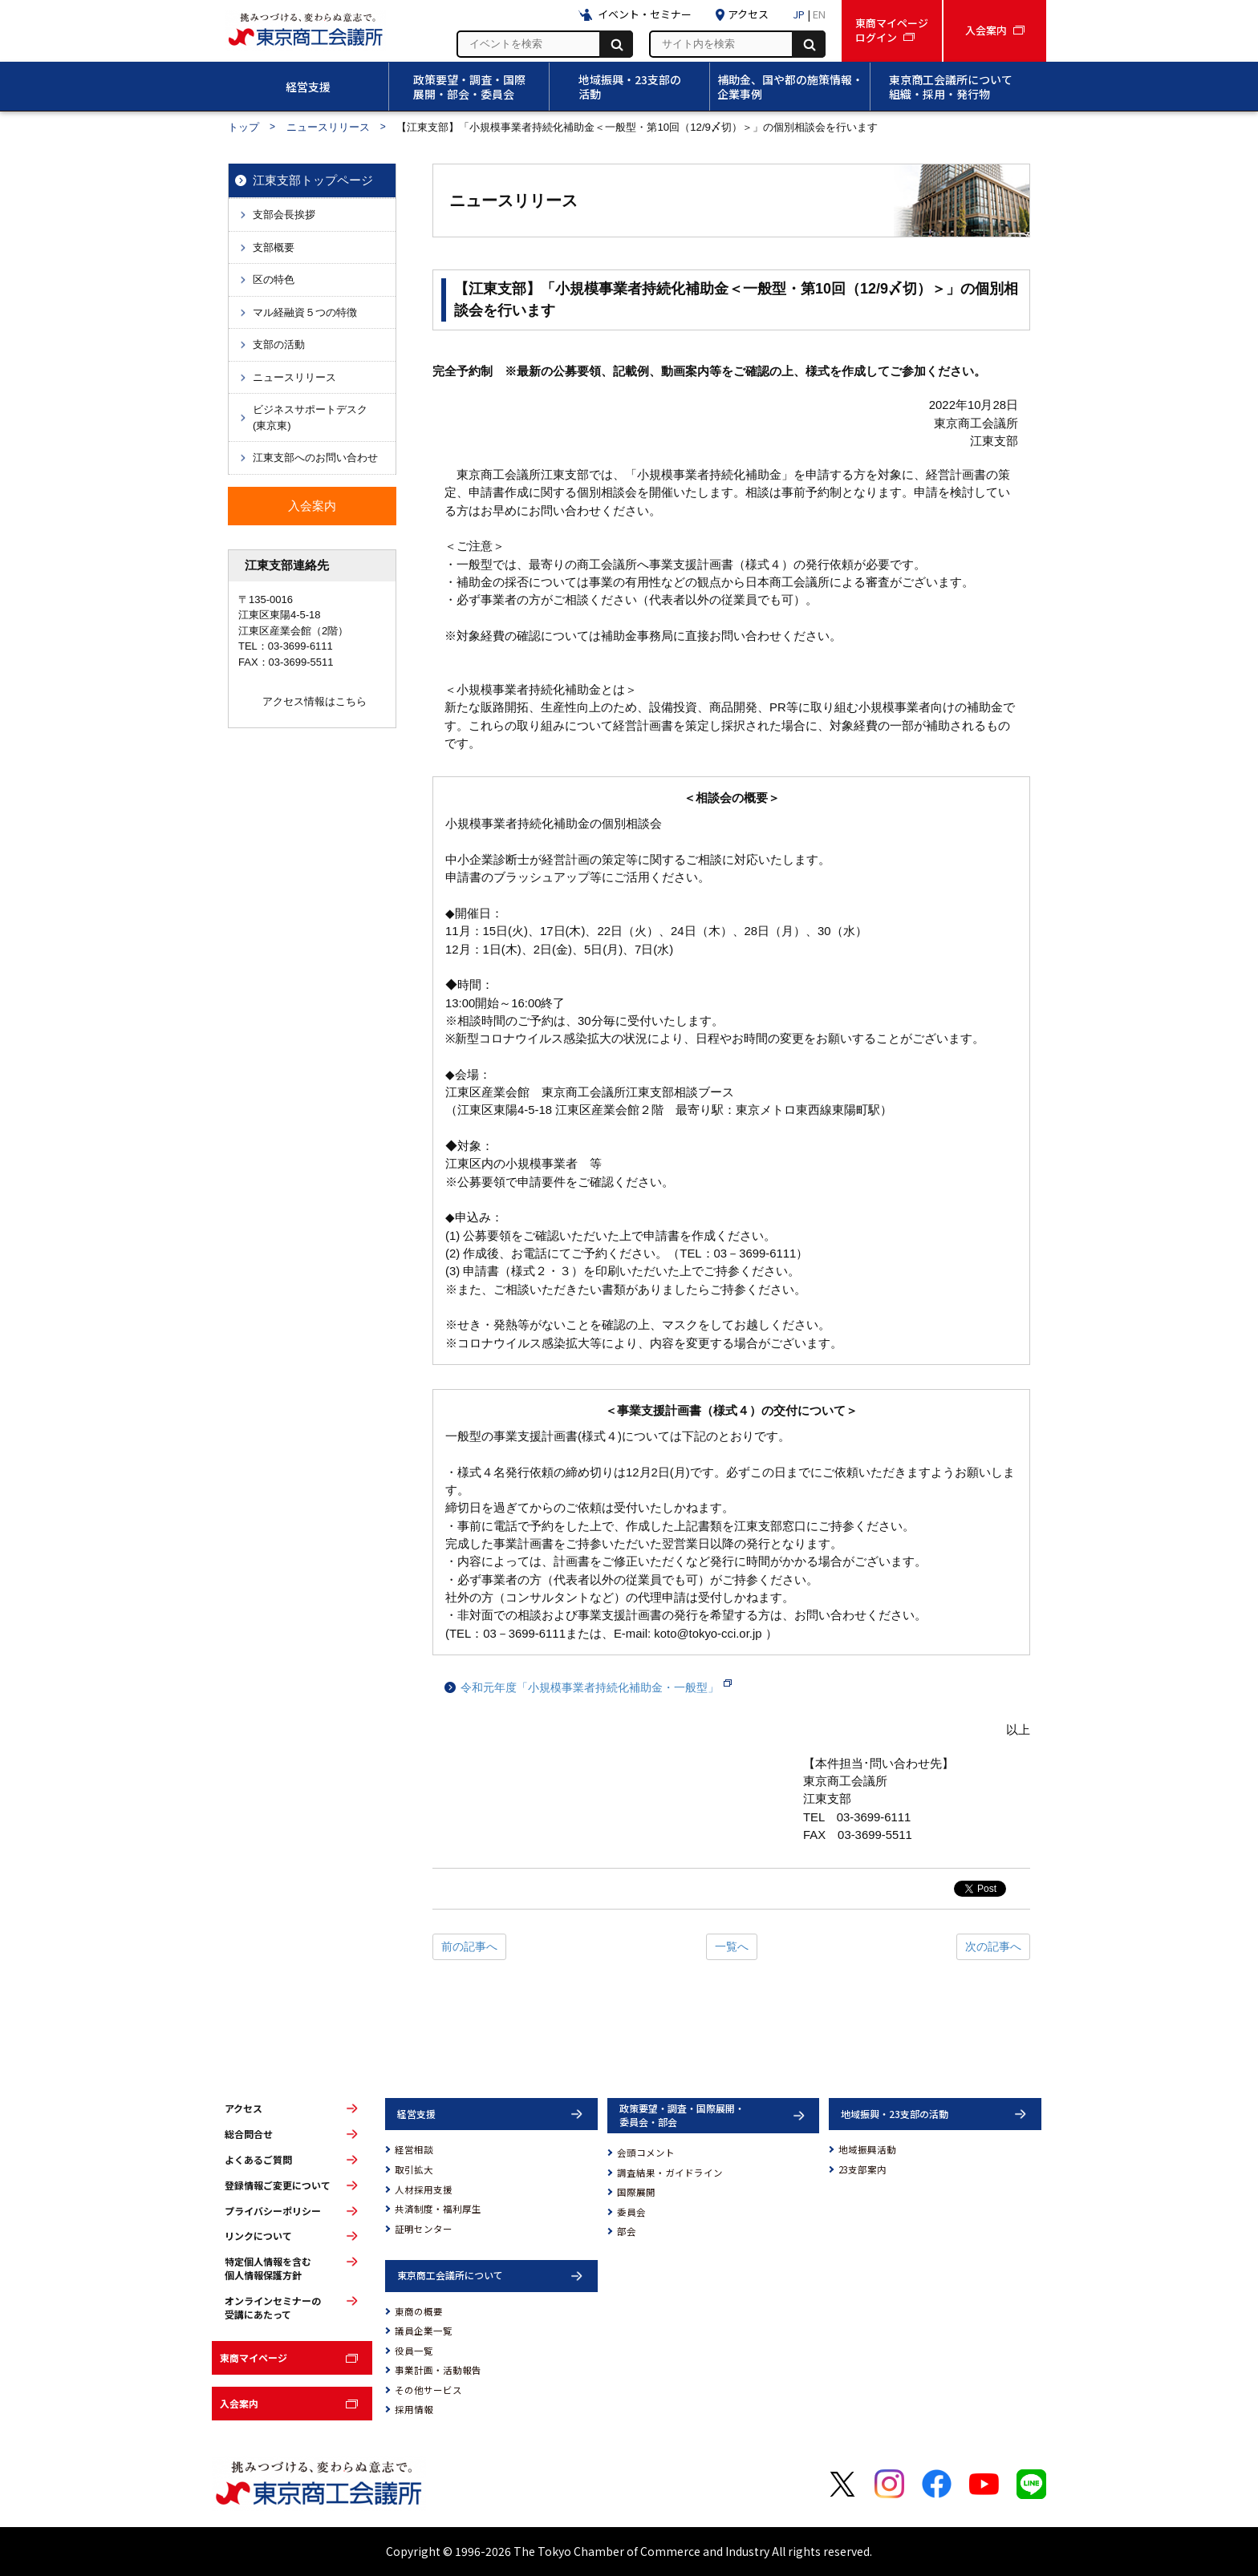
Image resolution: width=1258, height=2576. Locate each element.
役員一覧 (414, 2350)
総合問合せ (249, 2134)
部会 (626, 2231)
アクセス (243, 2108)
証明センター (423, 2228)
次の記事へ (993, 1946)
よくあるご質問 (258, 2159)
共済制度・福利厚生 (438, 2208)
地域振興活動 (867, 2149)
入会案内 (239, 2403)
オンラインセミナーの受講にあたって (273, 2308)
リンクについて (258, 2236)
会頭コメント (646, 2152)
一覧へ (732, 1946)
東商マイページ (253, 2357)
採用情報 (414, 2409)
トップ (243, 127)
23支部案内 (862, 2169)
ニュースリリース (328, 127)
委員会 (631, 2211)
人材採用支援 (423, 2189)
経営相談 (414, 2149)
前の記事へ (469, 1946)
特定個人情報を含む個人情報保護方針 (268, 2268)
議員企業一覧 (423, 2330)
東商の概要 (419, 2311)
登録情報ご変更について (278, 2185)
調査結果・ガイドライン (670, 2172)
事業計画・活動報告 (438, 2369)
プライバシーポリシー (273, 2211)
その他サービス (428, 2390)
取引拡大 (414, 2169)
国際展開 (636, 2191)
